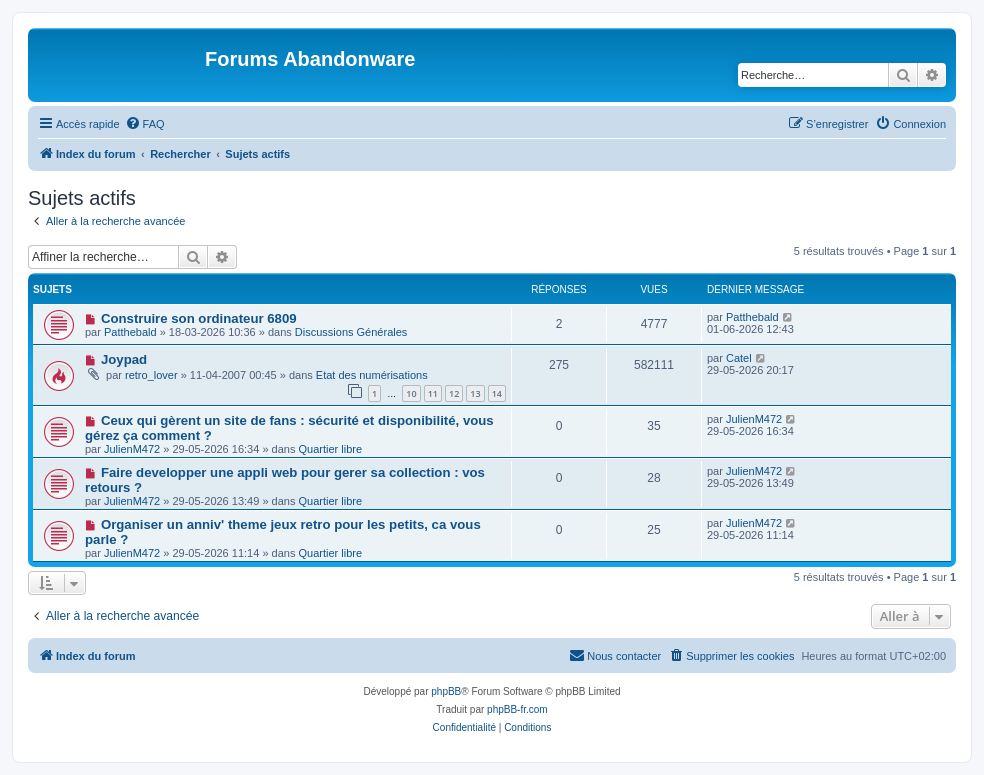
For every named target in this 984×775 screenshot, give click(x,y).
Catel (739, 358)
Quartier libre (330, 449)
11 (433, 393)
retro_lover (151, 375)
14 (497, 393)
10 (411, 393)
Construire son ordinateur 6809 (199, 318)
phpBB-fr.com (517, 709)
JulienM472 (132, 449)
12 (454, 393)
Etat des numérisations (372, 375)
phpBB (446, 691)
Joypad (124, 359)
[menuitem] (145, 124)
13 (475, 393)
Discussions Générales (351, 332)
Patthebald (130, 332)
